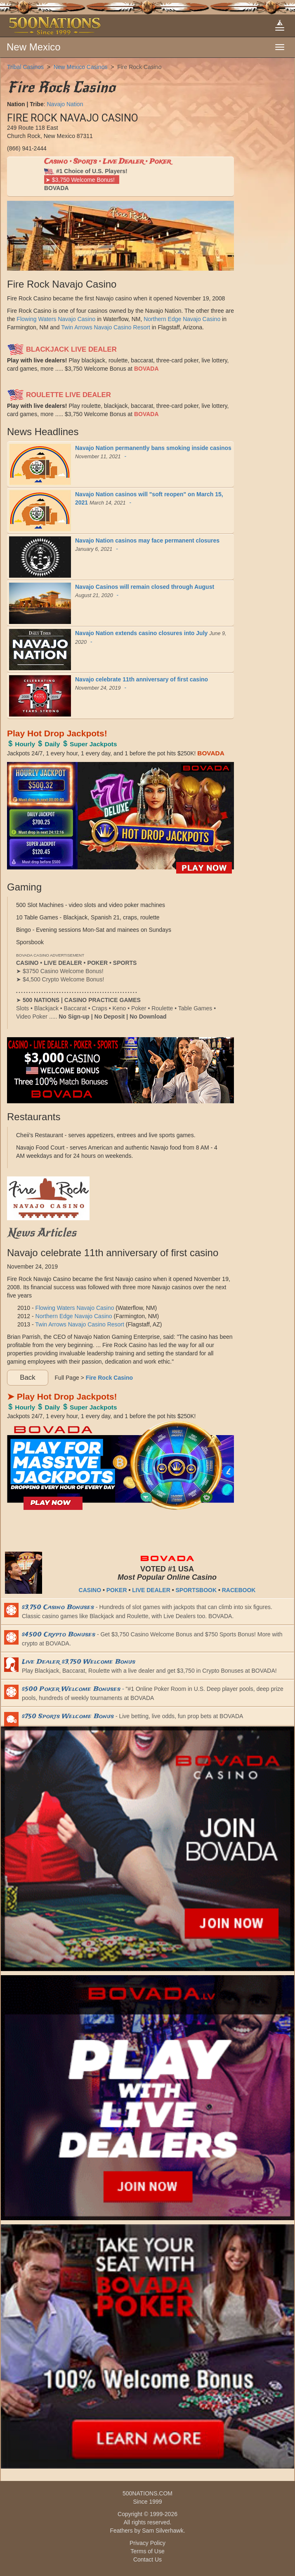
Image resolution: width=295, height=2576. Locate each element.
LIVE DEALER (151, 1590)
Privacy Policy (147, 2543)
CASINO (90, 1590)
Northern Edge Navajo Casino (182, 319)
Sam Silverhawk (162, 2530)
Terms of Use (147, 2551)
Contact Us (147, 2559)
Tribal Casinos (25, 67)
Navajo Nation (65, 104)
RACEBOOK (239, 1590)
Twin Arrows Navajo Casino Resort (105, 327)
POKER (116, 1590)
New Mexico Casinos (81, 67)
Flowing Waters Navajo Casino (56, 319)
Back (27, 1377)
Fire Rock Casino (139, 67)
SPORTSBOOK (196, 1590)
